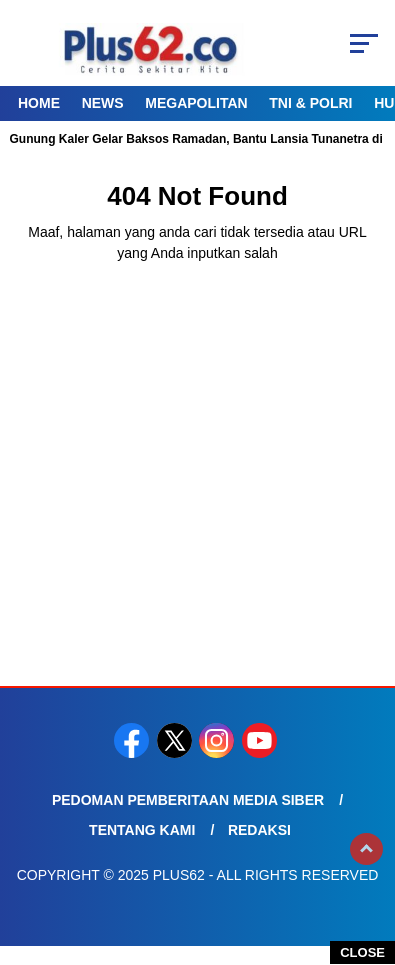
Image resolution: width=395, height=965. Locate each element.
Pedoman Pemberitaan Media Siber (188, 800)
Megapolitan (196, 103)
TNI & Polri (310, 103)
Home (39, 103)
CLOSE (362, 952)
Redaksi (259, 830)
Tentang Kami (142, 830)
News (103, 103)
